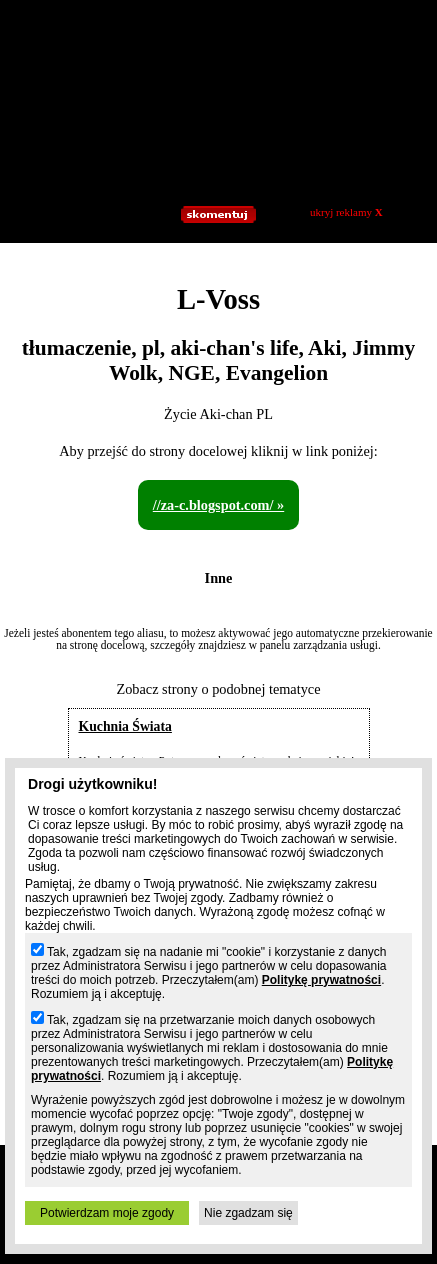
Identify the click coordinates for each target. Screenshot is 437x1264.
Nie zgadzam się (248, 1213)
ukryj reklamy (346, 212)
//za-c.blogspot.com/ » (218, 505)
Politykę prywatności (321, 980)
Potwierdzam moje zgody (107, 1213)
